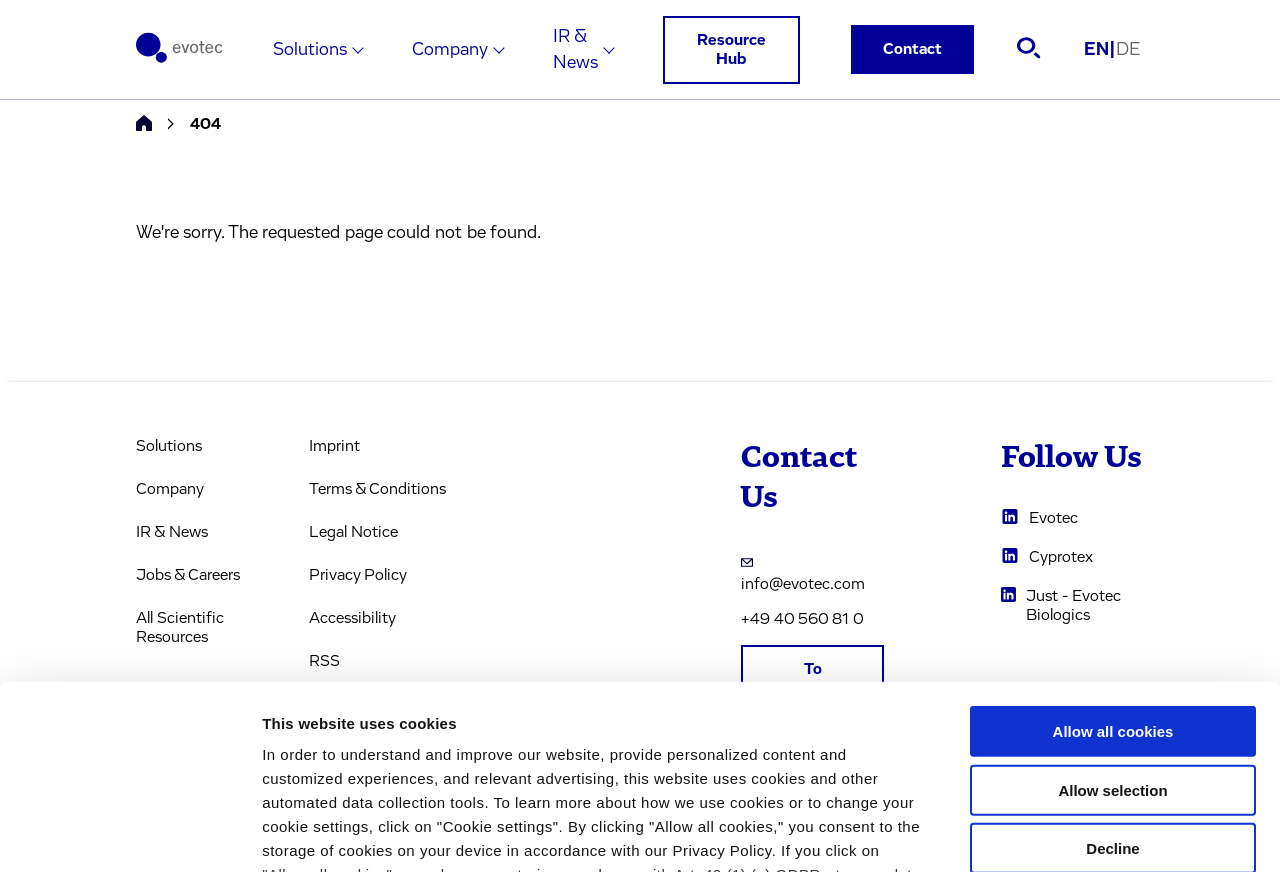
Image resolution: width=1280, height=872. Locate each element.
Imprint (334, 446)
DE (1128, 50)
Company (450, 50)
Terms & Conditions (377, 489)
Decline (1112, 680)
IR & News (575, 50)
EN (1100, 50)
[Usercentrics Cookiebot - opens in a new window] (129, 833)
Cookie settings (1059, 832)
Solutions (310, 50)
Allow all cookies (1113, 563)
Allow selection (1112, 621)
